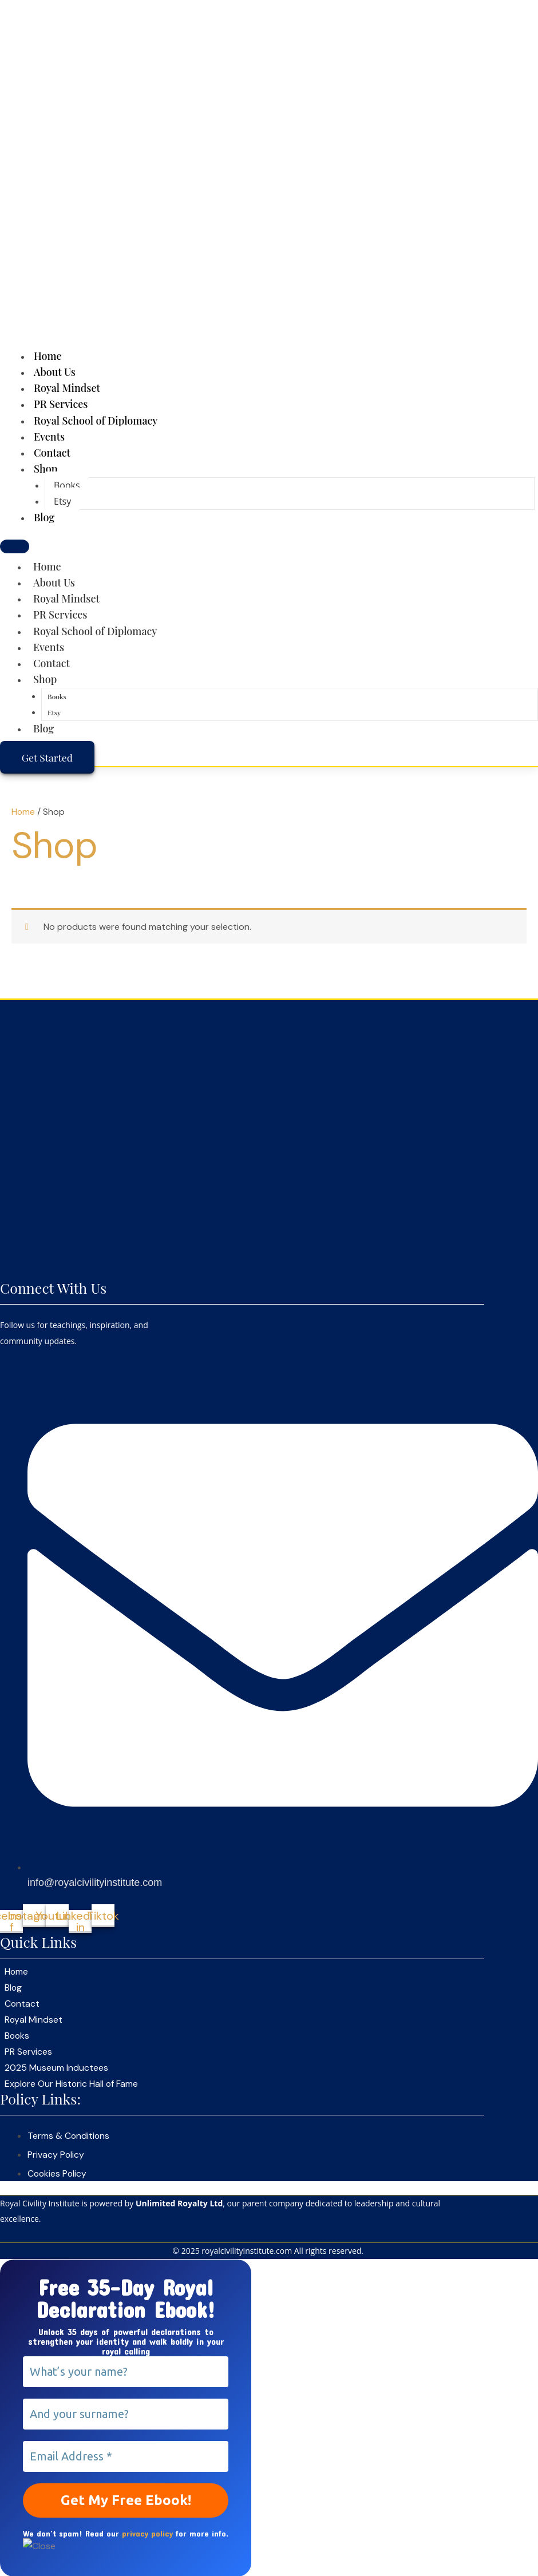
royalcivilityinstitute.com (246, 2250)
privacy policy (147, 2532)
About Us (54, 582)
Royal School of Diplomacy (95, 420)
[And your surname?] (125, 2412)
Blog (44, 517)
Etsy (62, 501)
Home (47, 566)
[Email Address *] (125, 2455)
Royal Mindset (66, 598)
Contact (51, 663)
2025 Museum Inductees (56, 2068)
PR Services (60, 614)
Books (67, 485)
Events (48, 647)
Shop (45, 468)
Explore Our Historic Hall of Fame (72, 2084)
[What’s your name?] (125, 2370)
